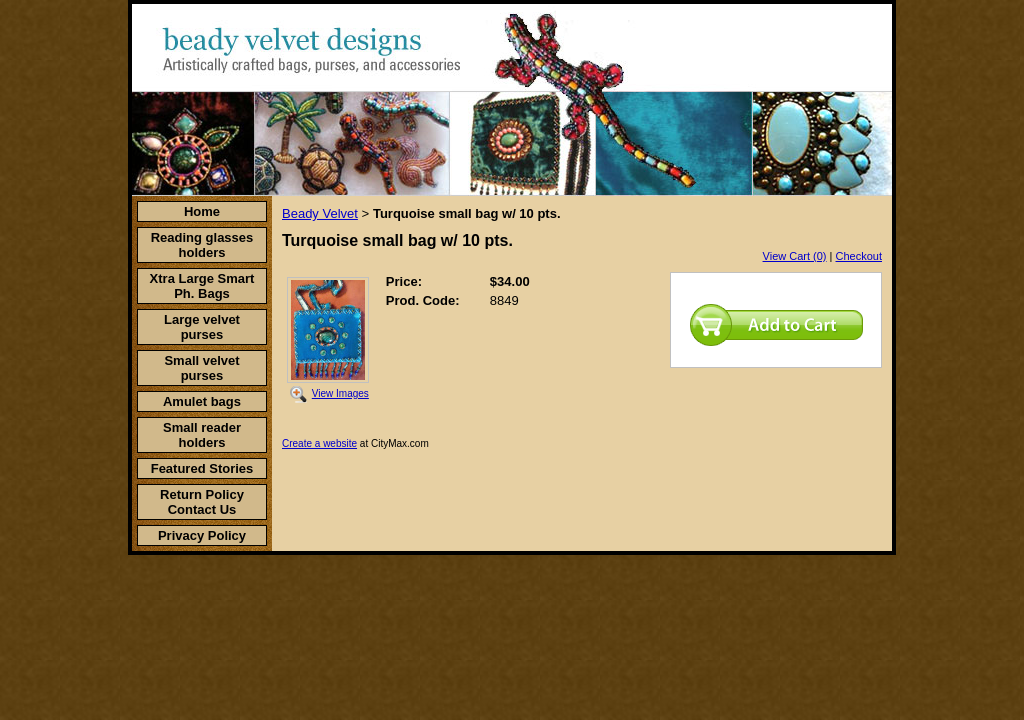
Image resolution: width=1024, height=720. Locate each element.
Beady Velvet (320, 213)
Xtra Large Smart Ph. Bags (202, 286)
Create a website (319, 443)
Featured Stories (202, 468)
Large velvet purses (202, 327)
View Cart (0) (795, 256)
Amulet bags (202, 401)
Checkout (859, 256)
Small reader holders (202, 435)
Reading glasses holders (202, 245)
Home (202, 211)
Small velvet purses (201, 368)
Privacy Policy (202, 535)
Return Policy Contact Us (202, 502)
